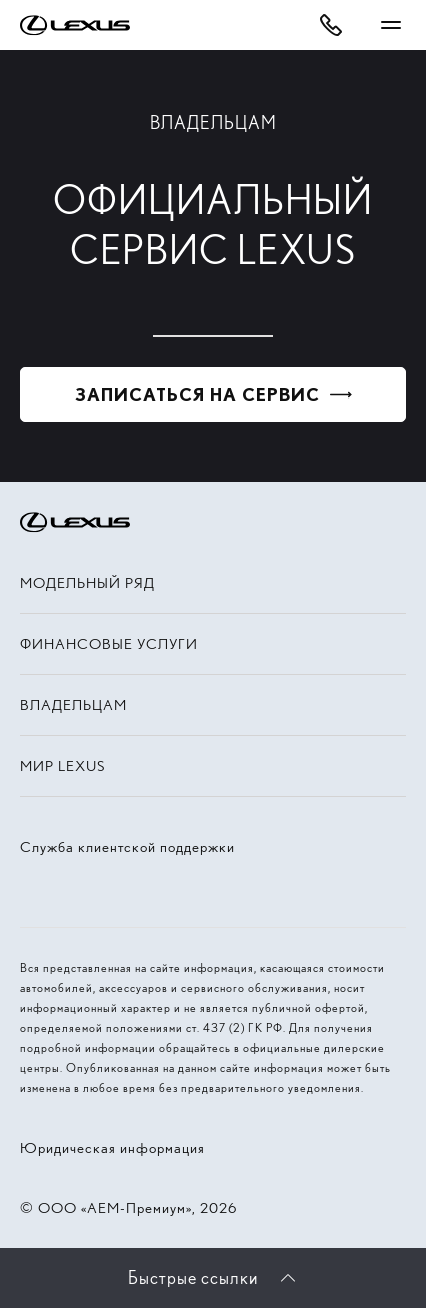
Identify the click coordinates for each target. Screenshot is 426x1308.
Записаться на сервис (197, 394)
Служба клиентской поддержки (127, 847)
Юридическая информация (112, 1148)
